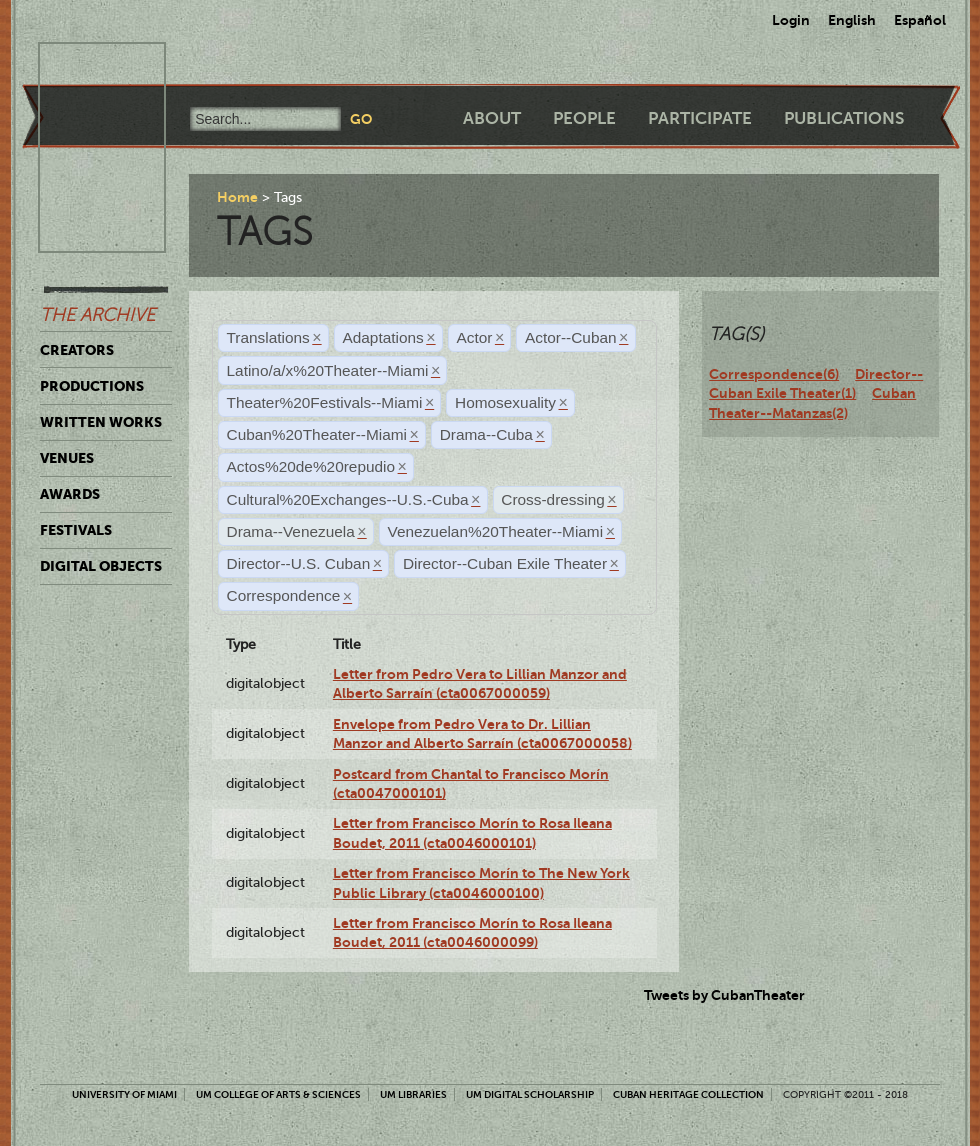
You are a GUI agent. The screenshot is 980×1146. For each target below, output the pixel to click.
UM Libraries (413, 1094)
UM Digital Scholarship (530, 1094)
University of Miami (124, 1094)
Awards (70, 494)
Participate (700, 118)
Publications (844, 118)
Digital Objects (101, 566)
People (584, 118)
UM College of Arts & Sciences (278, 1094)
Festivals (76, 530)
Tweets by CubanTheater (724, 995)
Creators (77, 350)
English (852, 20)
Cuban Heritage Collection (688, 1094)
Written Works (101, 422)
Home (237, 197)
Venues (67, 458)
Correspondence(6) (774, 374)
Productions (92, 386)
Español (920, 20)
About (492, 118)
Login (791, 20)
